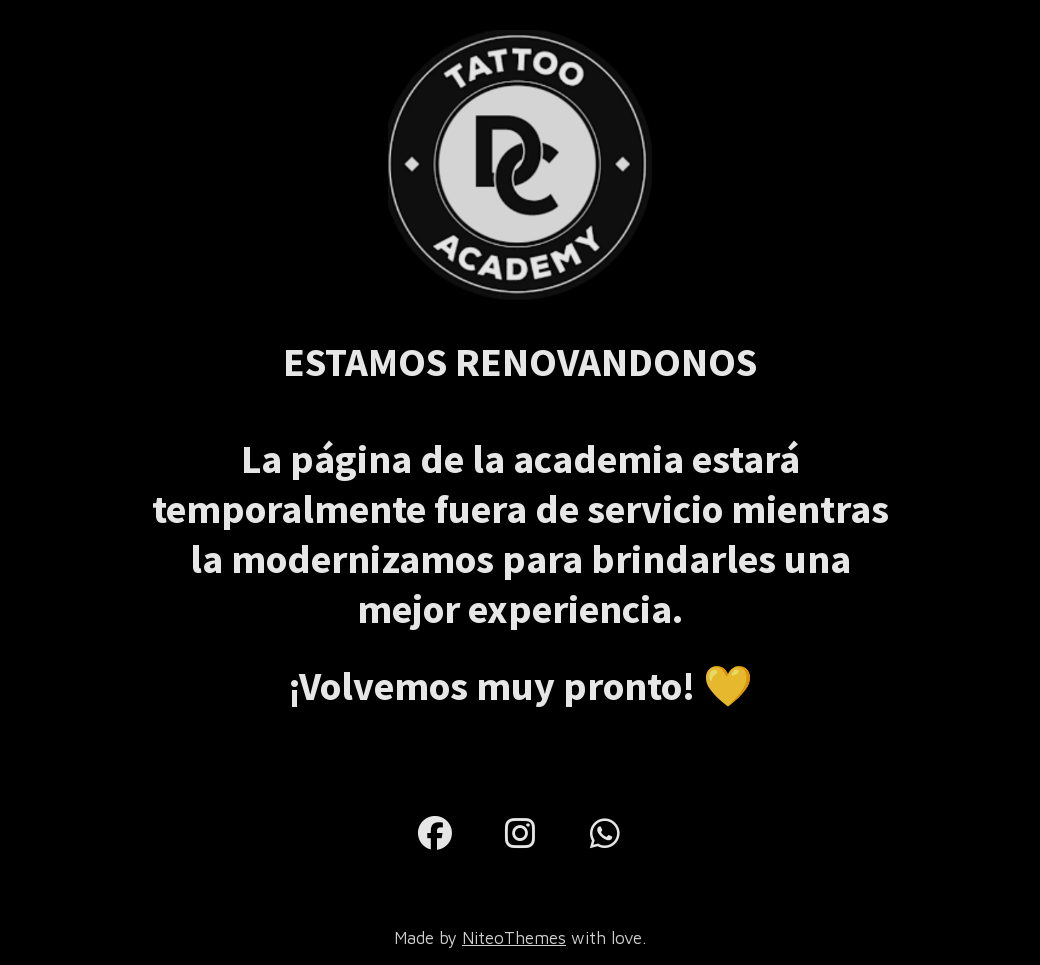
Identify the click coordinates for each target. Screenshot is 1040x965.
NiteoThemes (514, 938)
